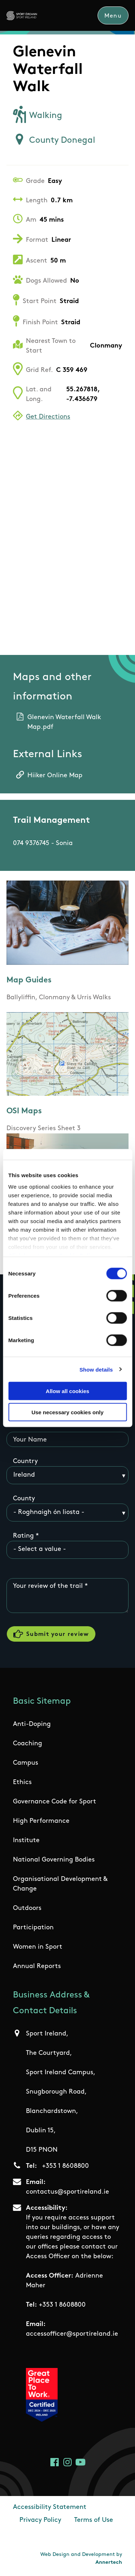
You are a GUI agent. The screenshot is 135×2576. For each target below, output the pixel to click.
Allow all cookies (67, 1391)
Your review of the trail (48, 1586)
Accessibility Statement (49, 2507)
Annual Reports (37, 1966)
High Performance (41, 1821)
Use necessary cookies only (67, 1412)
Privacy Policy (40, 2520)
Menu (113, 16)
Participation (33, 1927)
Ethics (22, 1782)
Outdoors (27, 1908)
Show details (96, 1369)
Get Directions (48, 417)
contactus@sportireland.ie (67, 2192)
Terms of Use (93, 2520)
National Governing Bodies (54, 1859)
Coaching (27, 1743)
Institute (26, 1840)
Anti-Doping (32, 1724)
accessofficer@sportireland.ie (72, 2334)
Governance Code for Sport (54, 1801)
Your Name (30, 1439)
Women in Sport (37, 1947)
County (24, 1498)
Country (25, 1461)
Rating (23, 1536)
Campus (25, 1763)
